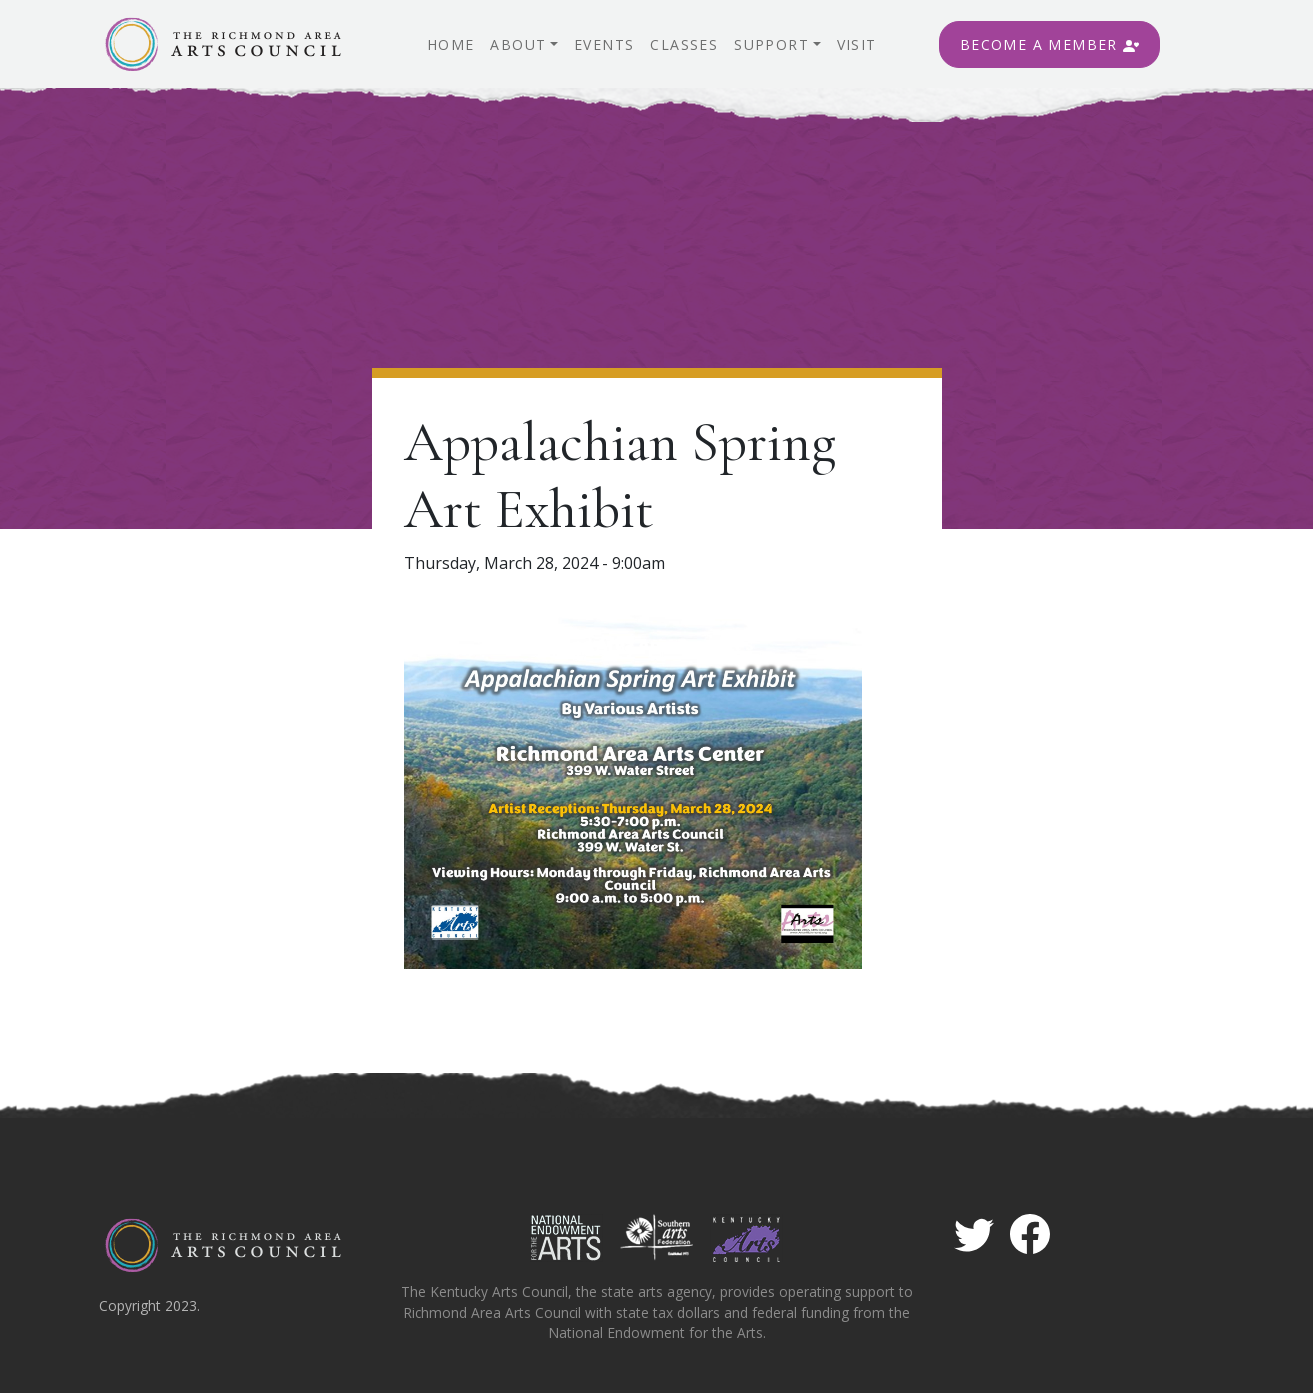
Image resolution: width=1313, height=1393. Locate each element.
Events (604, 44)
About (518, 44)
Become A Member (1049, 44)
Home (451, 44)
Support (771, 44)
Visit (857, 44)
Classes (684, 44)
